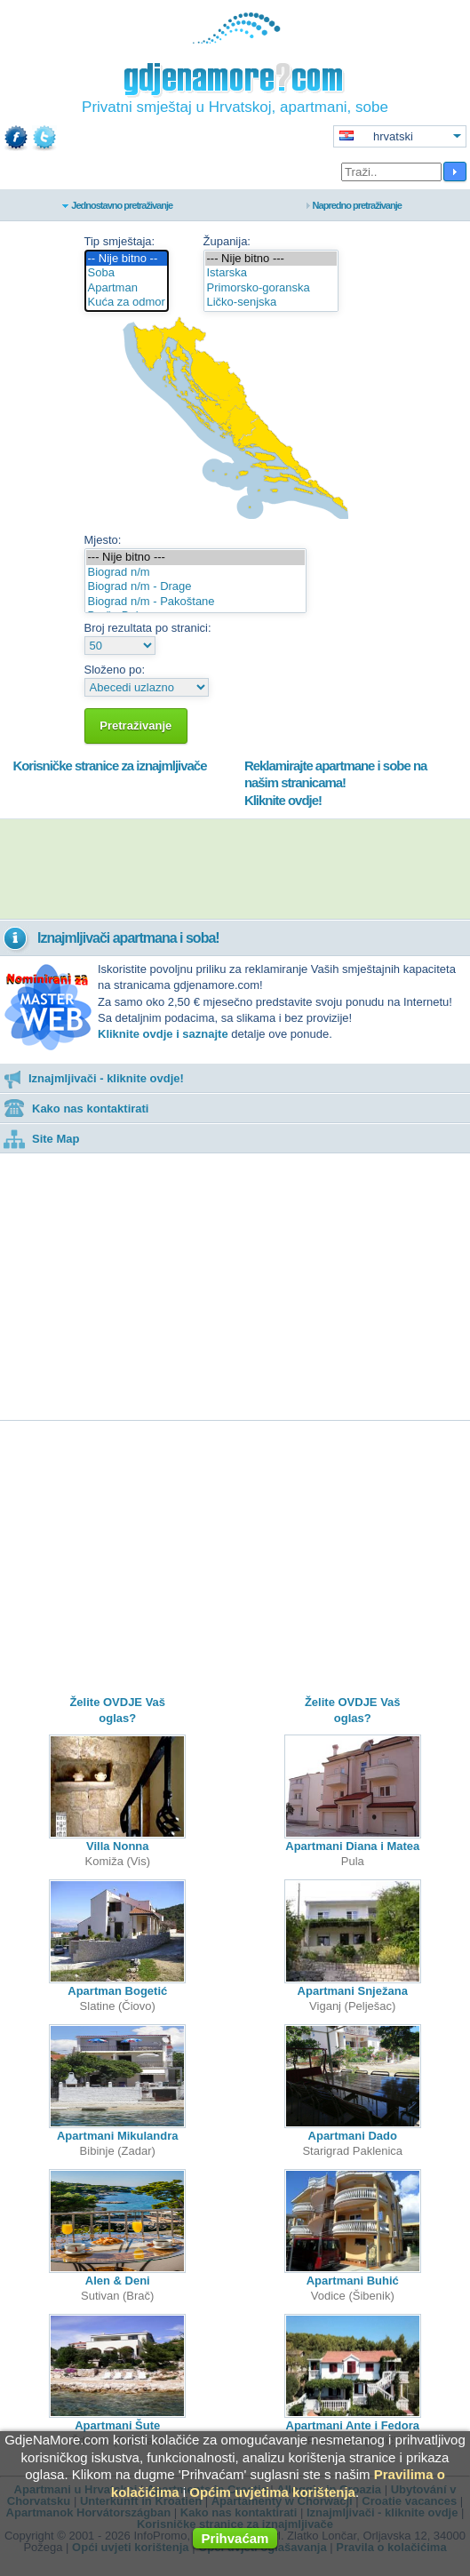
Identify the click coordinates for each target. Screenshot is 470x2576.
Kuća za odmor (126, 302)
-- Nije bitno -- (126, 259)
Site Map (41, 1138)
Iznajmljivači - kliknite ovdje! (94, 1078)
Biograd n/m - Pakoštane (195, 602)
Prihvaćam (235, 2538)
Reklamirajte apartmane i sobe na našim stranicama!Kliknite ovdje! (335, 783)
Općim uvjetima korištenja (272, 2492)
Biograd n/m (195, 572)
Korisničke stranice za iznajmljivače (109, 765)
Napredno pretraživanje (357, 205)
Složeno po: (115, 669)
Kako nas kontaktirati (76, 1108)
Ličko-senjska (271, 302)
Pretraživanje (136, 725)
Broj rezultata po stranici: (147, 627)
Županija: (227, 241)
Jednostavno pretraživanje (121, 205)
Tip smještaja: (119, 241)
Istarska (271, 273)
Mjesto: (103, 539)
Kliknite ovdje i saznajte (163, 1034)
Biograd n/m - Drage (195, 586)
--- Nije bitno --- (271, 259)
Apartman (126, 288)
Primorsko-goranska (271, 288)
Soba (126, 273)
